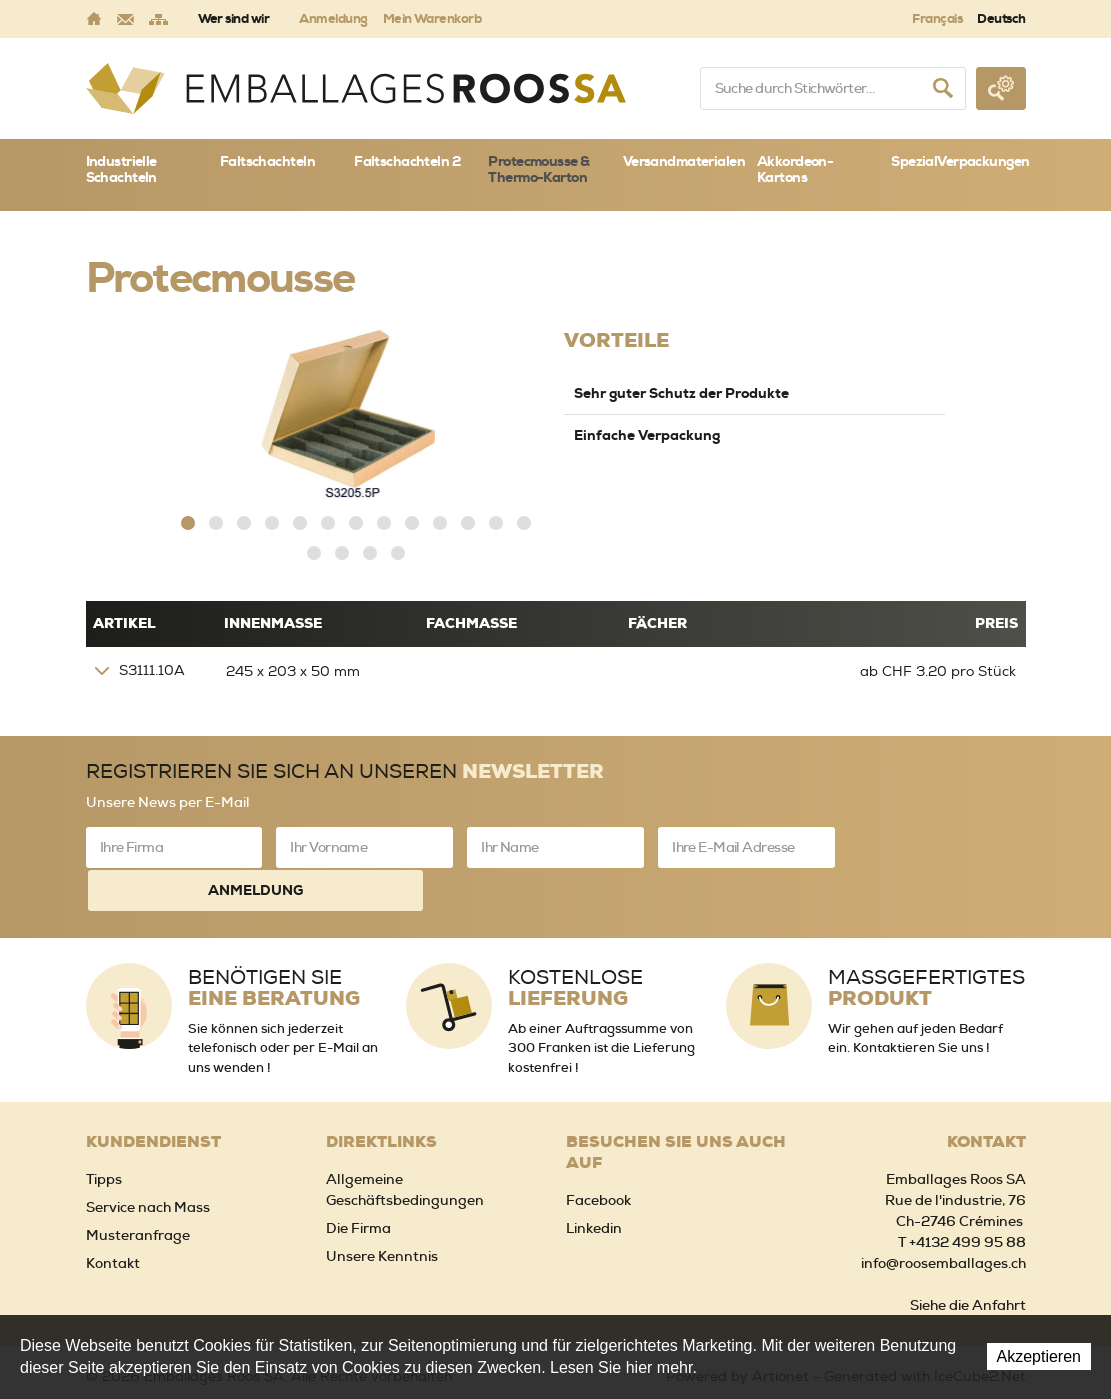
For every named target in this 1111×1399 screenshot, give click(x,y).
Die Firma (358, 1180)
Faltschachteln (267, 161)
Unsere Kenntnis (382, 1208)
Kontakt (113, 1215)
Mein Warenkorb (432, 18)
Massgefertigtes (926, 940)
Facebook (598, 1152)
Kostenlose (575, 940)
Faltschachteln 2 (407, 161)
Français (937, 18)
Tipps (104, 1131)
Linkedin (594, 1180)
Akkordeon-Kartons (795, 169)
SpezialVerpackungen (958, 161)
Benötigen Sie (274, 940)
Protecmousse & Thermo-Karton (538, 169)
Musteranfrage (138, 1187)
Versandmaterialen (684, 161)
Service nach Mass (148, 1159)
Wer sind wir (234, 18)
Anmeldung (333, 18)
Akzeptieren (1039, 1356)
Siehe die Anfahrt (968, 1257)
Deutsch (1001, 18)
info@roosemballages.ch (943, 1215)
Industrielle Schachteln (121, 169)
